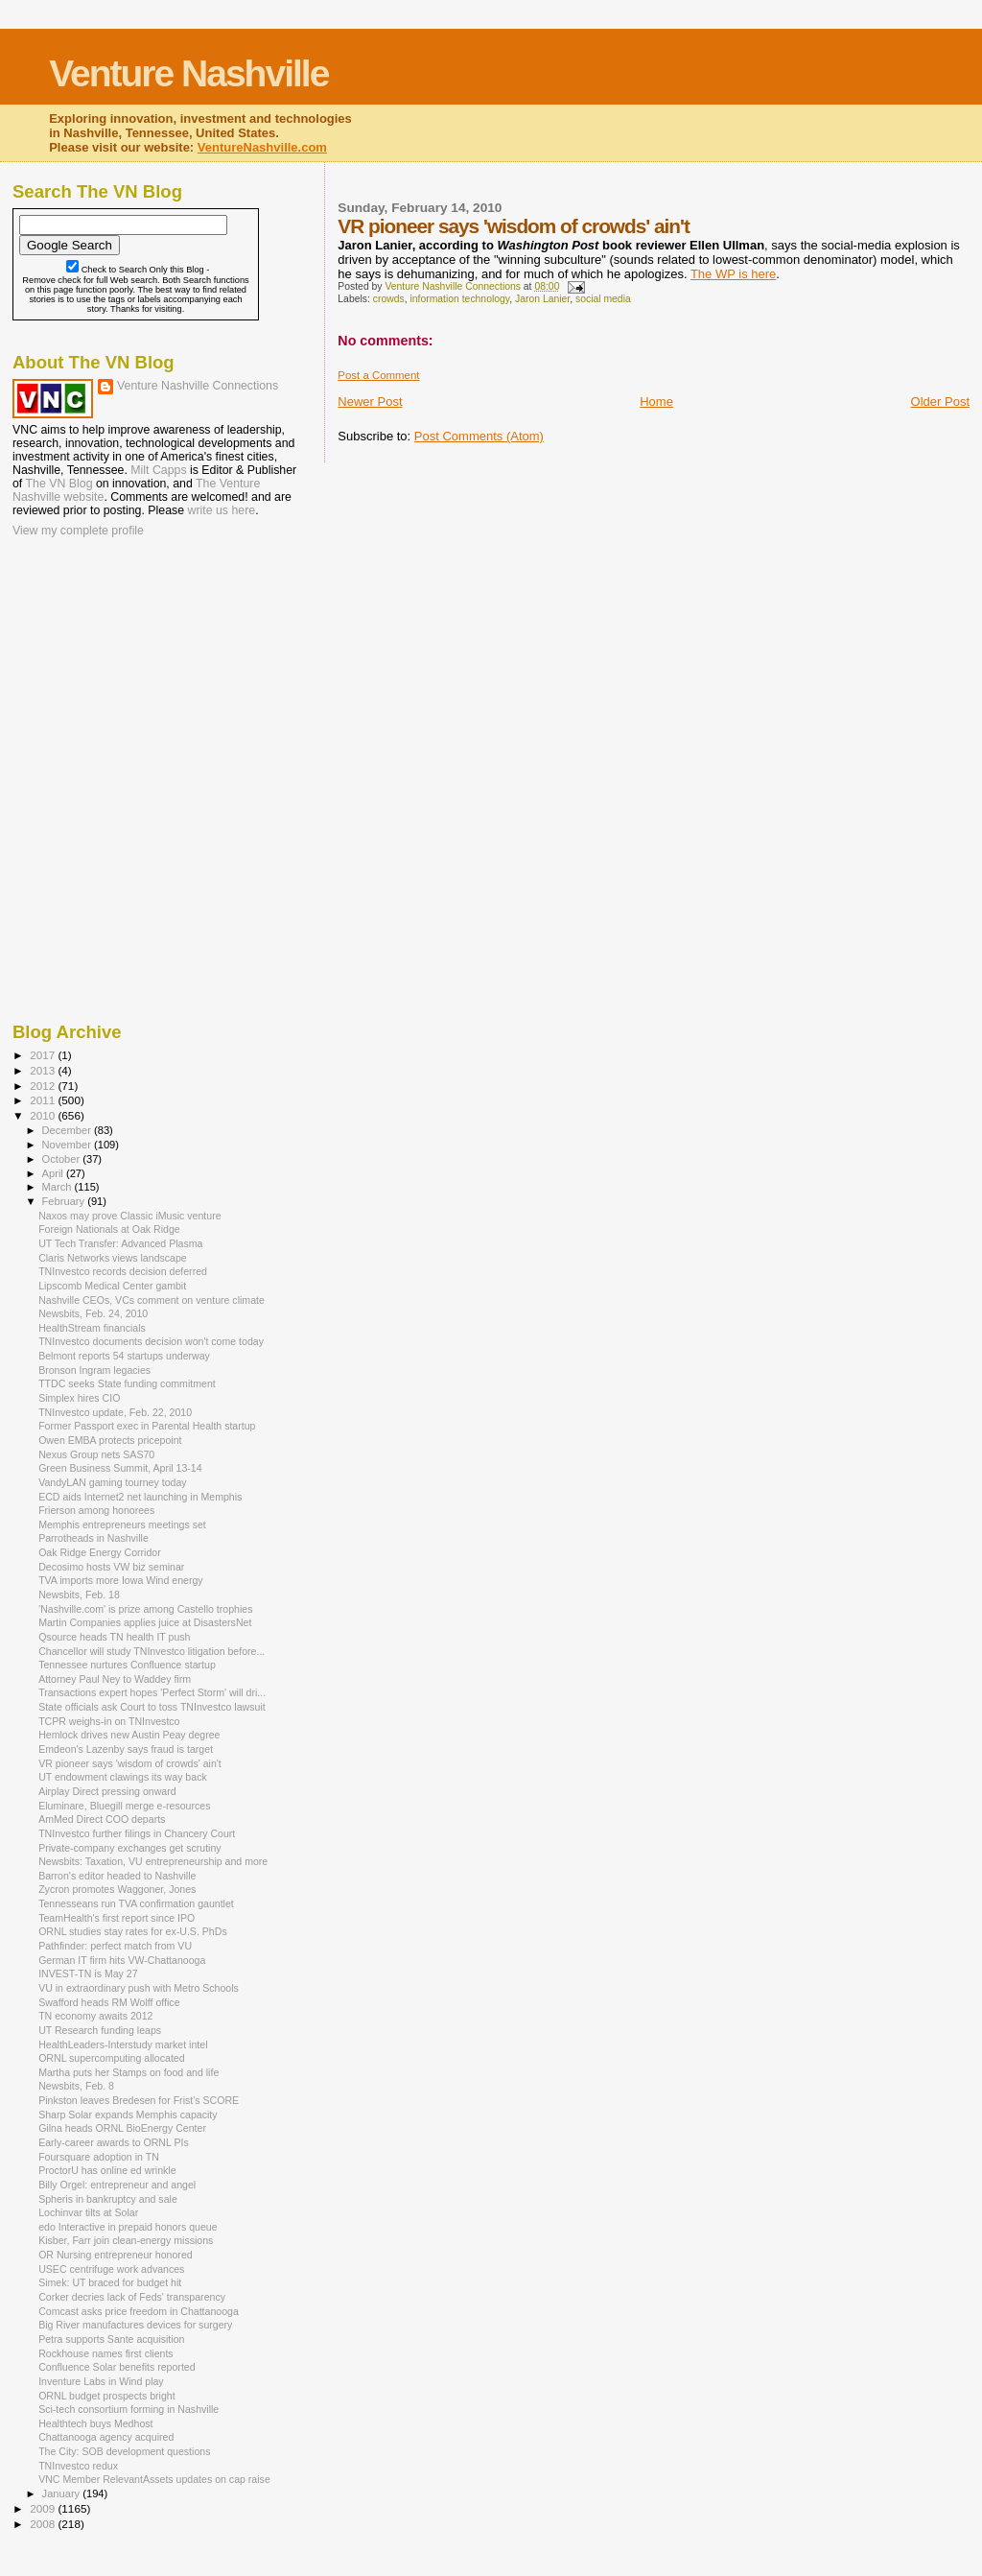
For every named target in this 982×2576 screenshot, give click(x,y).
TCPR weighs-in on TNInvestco (108, 1721)
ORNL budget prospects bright (106, 2395)
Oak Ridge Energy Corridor (99, 1552)
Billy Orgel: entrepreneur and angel (117, 2184)
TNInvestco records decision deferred (122, 1271)
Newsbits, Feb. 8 (76, 2086)
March (58, 1187)
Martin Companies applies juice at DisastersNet (144, 1622)
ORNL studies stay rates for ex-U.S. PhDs (132, 1931)
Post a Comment (378, 375)
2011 (44, 1100)
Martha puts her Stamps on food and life (128, 2072)
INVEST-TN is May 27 (87, 1973)
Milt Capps (158, 470)
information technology (459, 299)
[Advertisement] (108, 665)
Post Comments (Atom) (479, 436)
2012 (44, 1085)
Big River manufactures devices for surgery (135, 2324)
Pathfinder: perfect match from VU (115, 1945)
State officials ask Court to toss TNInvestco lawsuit (152, 1707)
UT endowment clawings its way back (122, 1777)
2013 (44, 1070)
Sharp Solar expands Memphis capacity (127, 2114)
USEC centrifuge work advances (111, 2269)
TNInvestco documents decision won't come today (151, 1341)
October (62, 1159)
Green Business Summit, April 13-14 (120, 1468)
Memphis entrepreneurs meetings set (122, 1524)
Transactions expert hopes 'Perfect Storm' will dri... (152, 1692)
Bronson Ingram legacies (94, 1370)
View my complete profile (78, 530)
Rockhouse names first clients (106, 2353)
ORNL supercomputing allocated (111, 2058)
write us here (222, 510)
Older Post (940, 401)
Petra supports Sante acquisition (111, 2339)
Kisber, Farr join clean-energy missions (125, 2240)
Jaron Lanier (542, 299)
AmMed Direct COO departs (101, 1819)
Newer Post (370, 401)
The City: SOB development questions (124, 2451)
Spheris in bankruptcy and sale (107, 2199)
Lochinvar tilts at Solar (88, 2212)
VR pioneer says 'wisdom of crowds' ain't (130, 1763)
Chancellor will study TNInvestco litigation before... (151, 1651)
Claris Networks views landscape (112, 1258)
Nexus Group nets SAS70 (96, 1454)
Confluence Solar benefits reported (116, 2367)
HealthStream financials (92, 1328)
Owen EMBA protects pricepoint (109, 1440)
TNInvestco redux (78, 2465)
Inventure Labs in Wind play (101, 2381)
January (62, 2493)
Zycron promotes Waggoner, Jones (117, 1889)
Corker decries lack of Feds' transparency (131, 2297)
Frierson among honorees (96, 1510)
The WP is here (733, 274)
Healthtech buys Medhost (95, 2423)
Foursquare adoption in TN (98, 2156)
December (68, 1130)
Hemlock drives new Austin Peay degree (129, 1734)
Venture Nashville (188, 73)
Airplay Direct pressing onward (106, 1791)
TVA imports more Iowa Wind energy (120, 1580)
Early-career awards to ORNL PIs (113, 2142)
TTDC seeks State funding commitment (127, 1383)
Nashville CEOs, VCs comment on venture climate (151, 1300)
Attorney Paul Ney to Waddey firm (114, 1679)
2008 (44, 2523)
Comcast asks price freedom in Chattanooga (138, 2311)
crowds (389, 299)
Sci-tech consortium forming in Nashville (128, 2409)
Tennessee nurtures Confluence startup (127, 1664)
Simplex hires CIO (79, 1398)
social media (603, 299)
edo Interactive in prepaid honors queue (127, 2227)
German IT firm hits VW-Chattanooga (121, 1960)
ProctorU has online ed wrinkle (106, 2170)
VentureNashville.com (262, 147)
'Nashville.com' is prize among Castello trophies (145, 1609)
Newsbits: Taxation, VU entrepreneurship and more (153, 1861)
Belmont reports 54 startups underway (124, 1355)
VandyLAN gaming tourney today (112, 1482)
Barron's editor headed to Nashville (117, 1875)
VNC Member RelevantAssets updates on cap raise (154, 2479)
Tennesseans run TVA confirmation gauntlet (136, 1903)
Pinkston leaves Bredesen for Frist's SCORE (138, 2100)
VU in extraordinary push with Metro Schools (138, 1988)
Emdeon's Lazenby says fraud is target (125, 1749)
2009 (44, 2508)
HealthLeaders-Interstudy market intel (122, 2044)
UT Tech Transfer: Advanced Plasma (120, 1243)
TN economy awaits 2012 (95, 2015)
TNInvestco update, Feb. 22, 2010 (115, 1412)
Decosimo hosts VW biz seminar (111, 1566)
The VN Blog (59, 483)
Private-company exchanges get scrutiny (130, 1848)
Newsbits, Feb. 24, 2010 (93, 1313)
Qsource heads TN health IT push (114, 1636)
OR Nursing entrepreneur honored (115, 2254)
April (54, 1173)
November (68, 1144)
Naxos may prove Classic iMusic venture (129, 1215)
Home (656, 401)
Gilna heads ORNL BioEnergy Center (122, 2128)
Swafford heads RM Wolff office (108, 2002)
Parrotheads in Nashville (93, 1538)
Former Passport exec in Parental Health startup (146, 1425)
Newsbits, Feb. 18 (79, 1594)
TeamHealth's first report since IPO (116, 1918)
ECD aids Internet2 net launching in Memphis (140, 1496)
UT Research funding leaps (99, 2030)
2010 (44, 1115)
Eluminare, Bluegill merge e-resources (124, 1805)
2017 (44, 1055)
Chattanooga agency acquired (106, 2437)
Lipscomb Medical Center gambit (112, 1285)
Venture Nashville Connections (197, 385)
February (65, 1201)
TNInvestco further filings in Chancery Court (136, 1833)
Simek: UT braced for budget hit (109, 2282)
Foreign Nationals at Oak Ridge (109, 1229)
